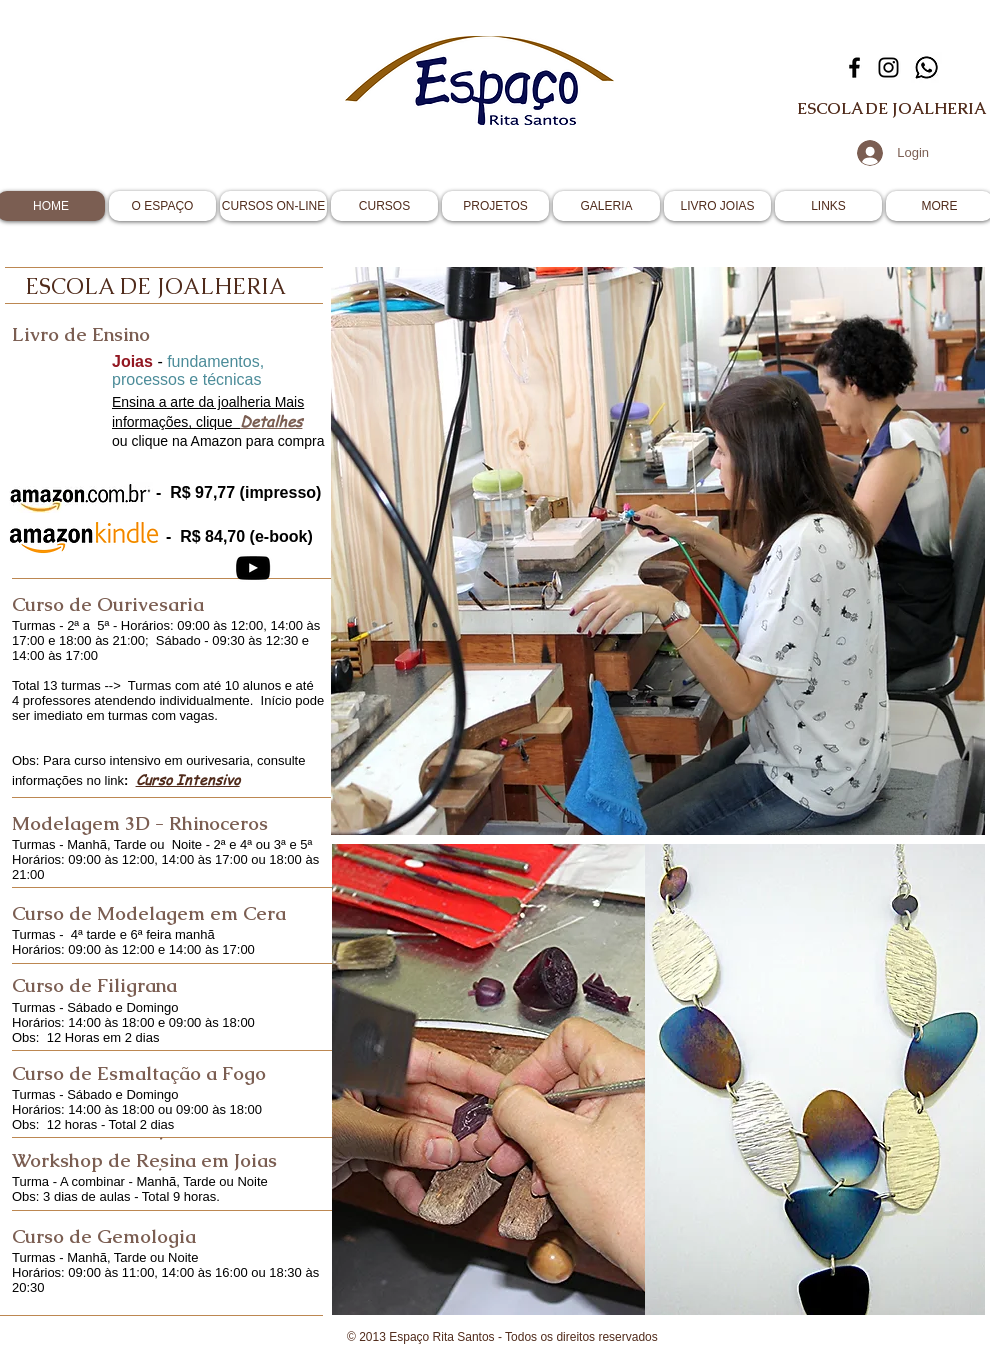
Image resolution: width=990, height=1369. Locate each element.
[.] (160, 1133)
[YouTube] (253, 568)
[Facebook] (854, 67)
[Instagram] (888, 67)
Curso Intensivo (188, 779)
